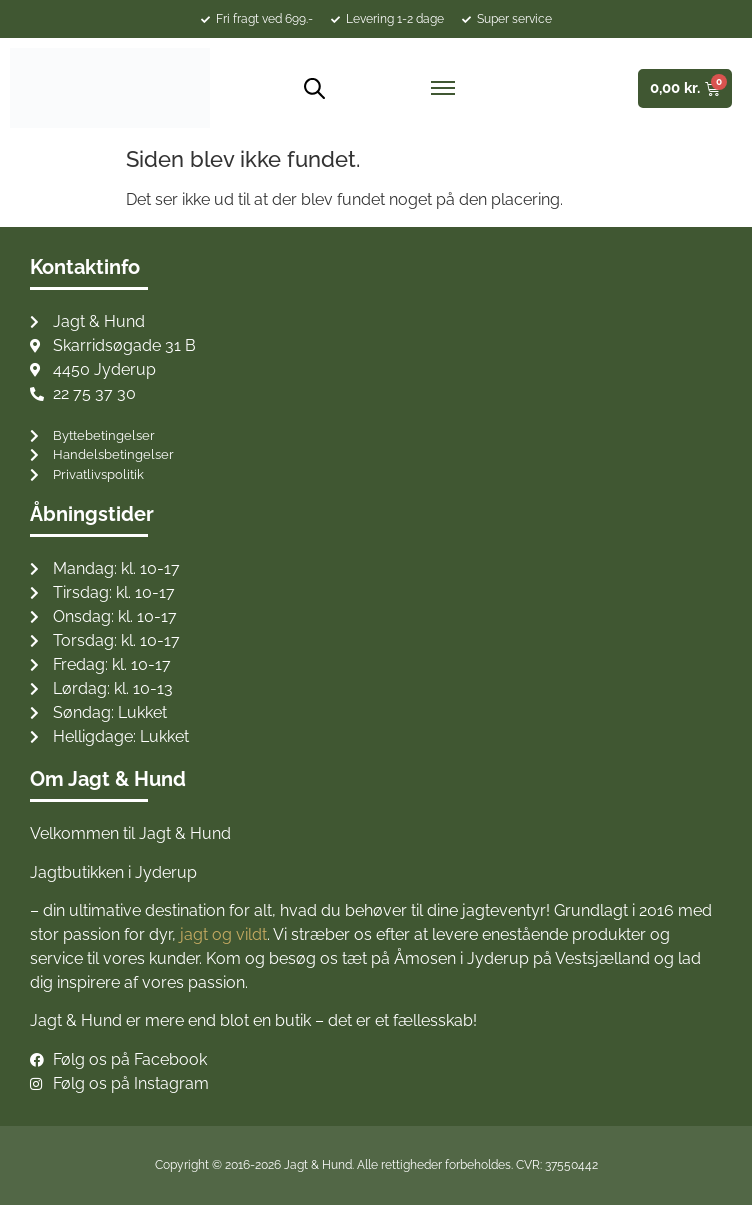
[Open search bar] (307, 88)
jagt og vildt (223, 934)
